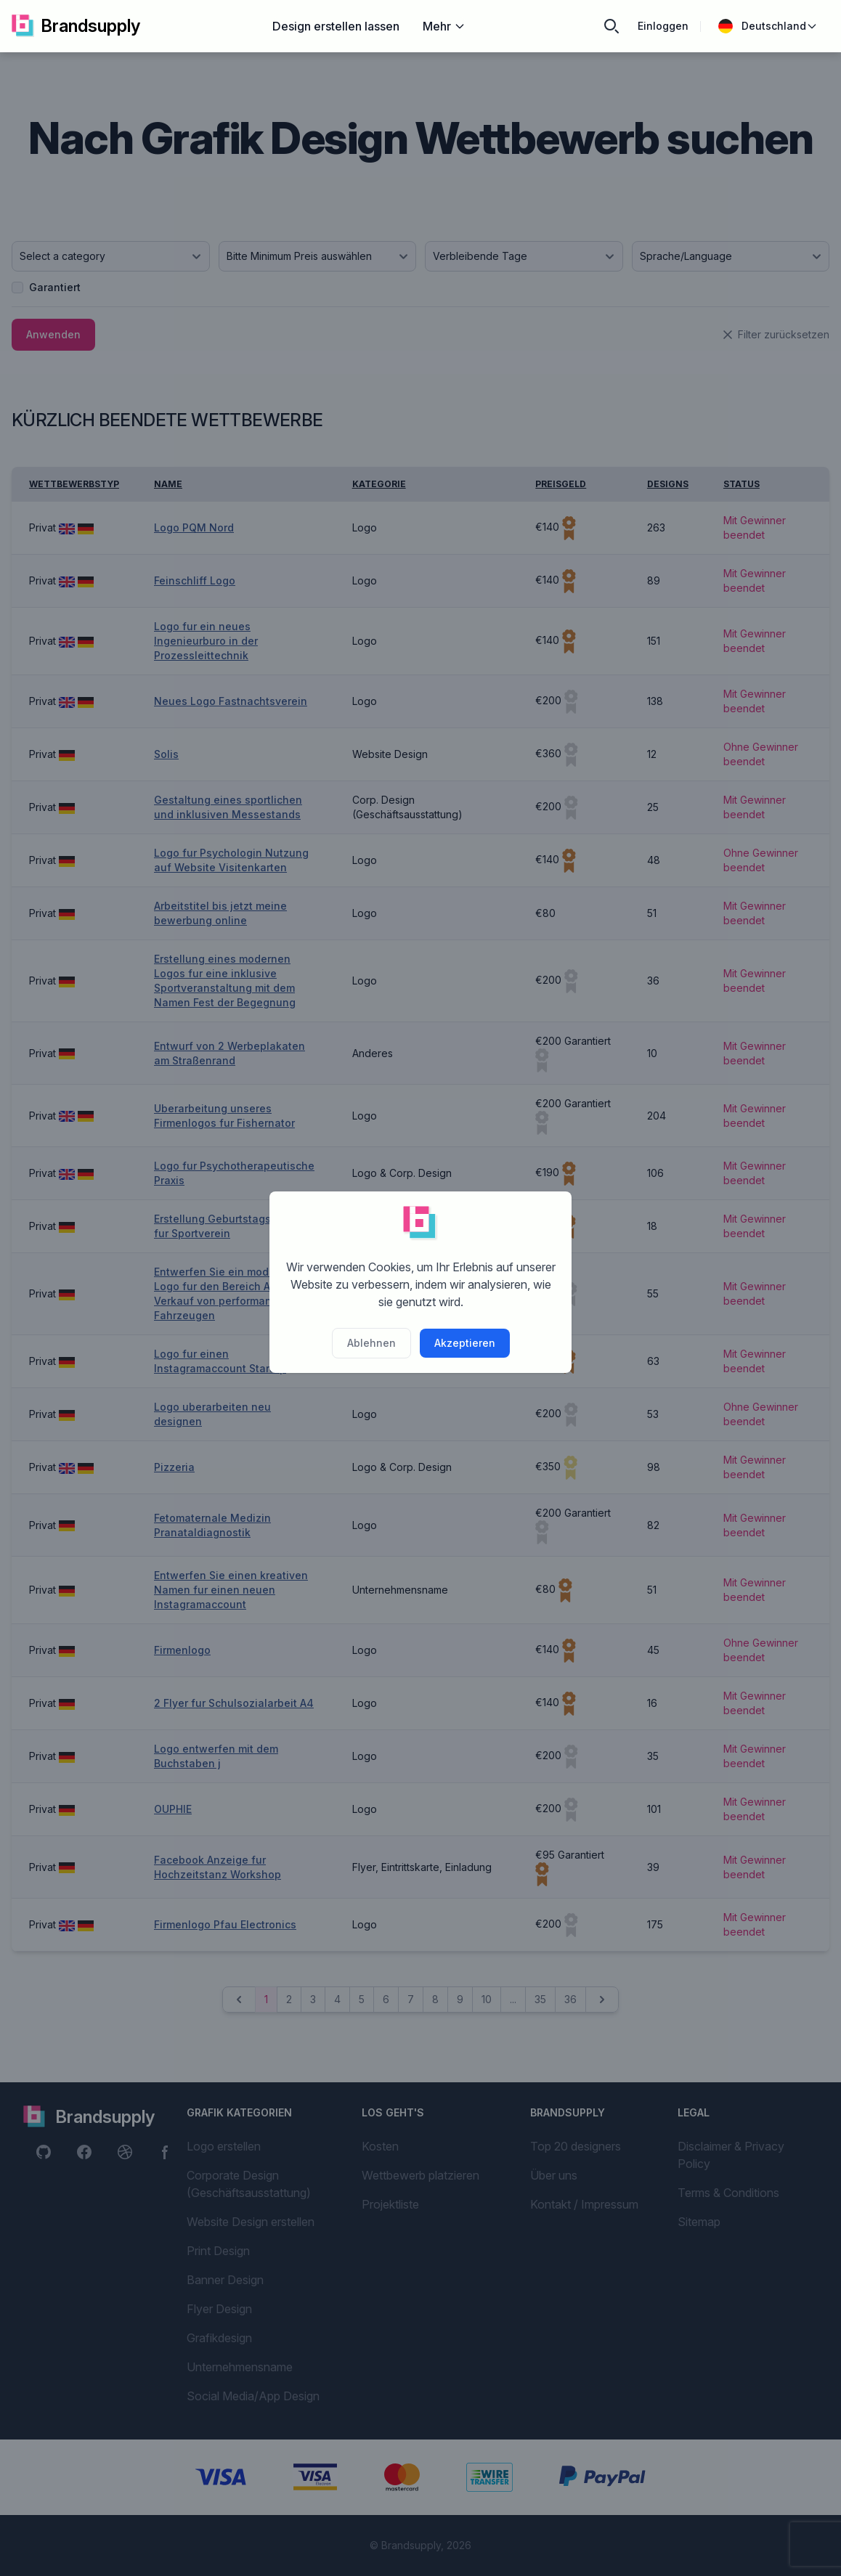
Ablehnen (371, 1343)
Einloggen (663, 26)
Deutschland (768, 26)
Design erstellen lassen (335, 26)
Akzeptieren (464, 1343)
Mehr (444, 26)
